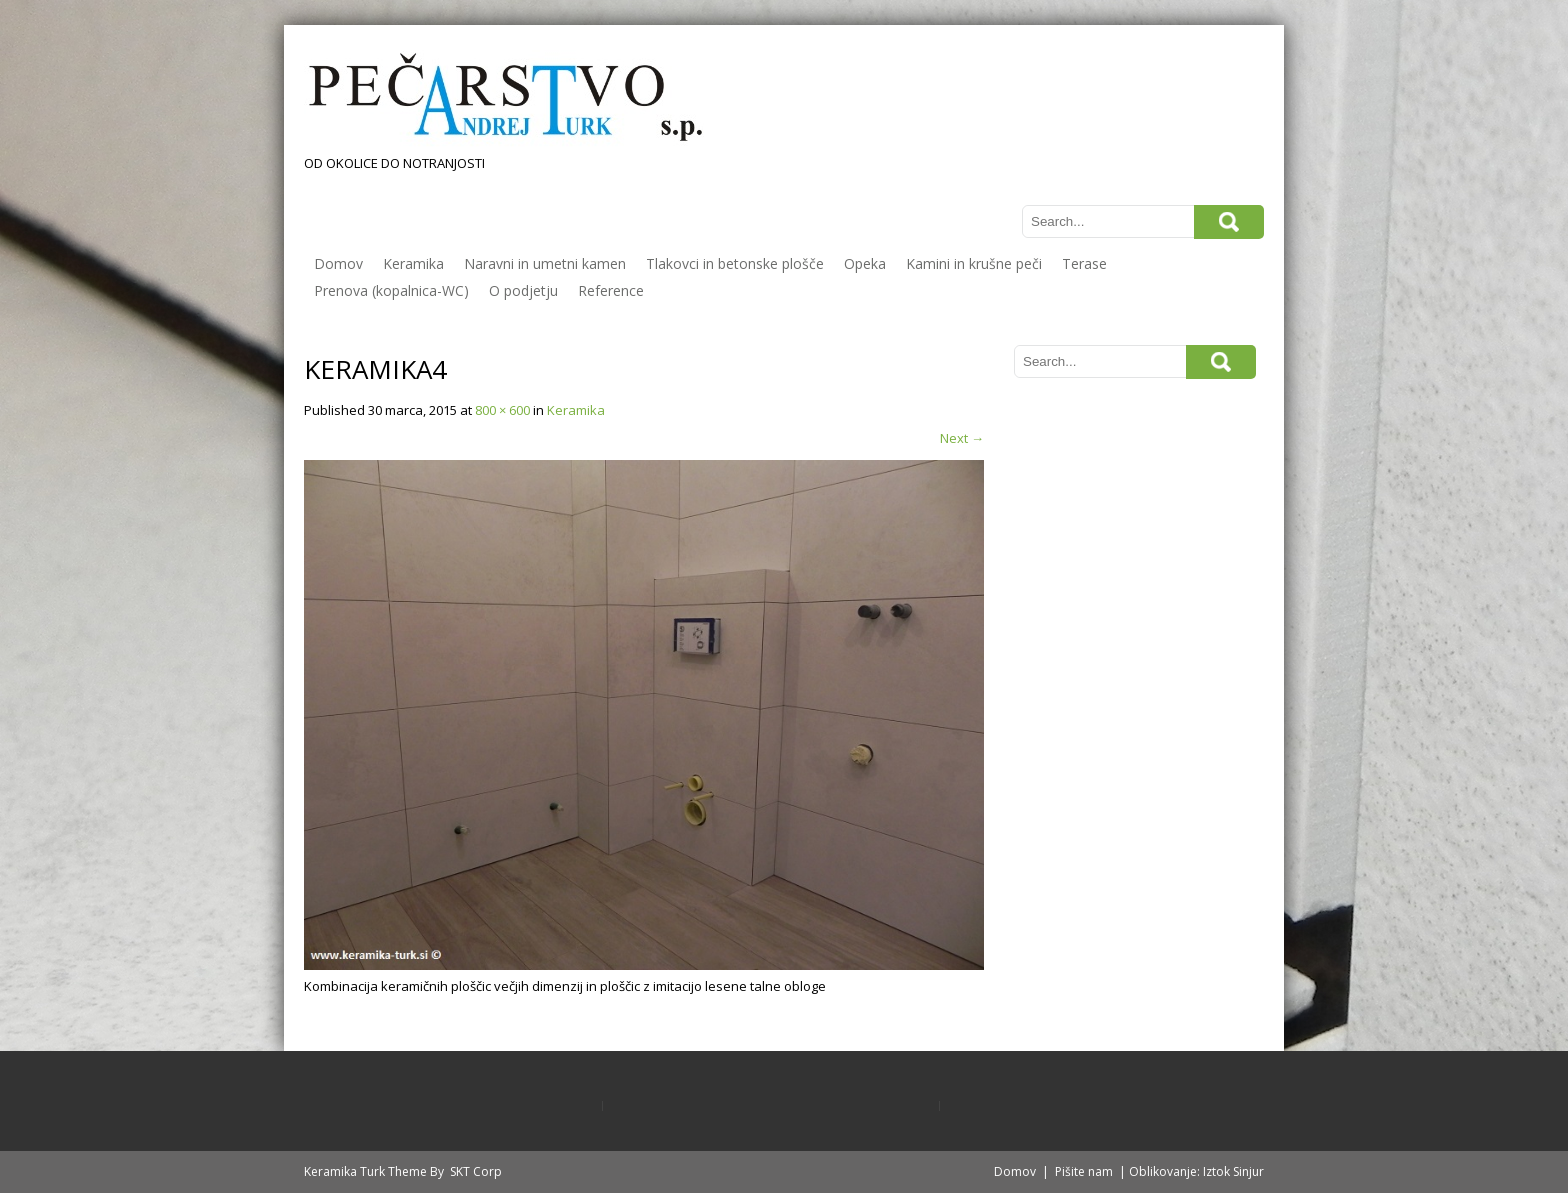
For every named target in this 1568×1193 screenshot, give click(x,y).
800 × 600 (502, 410)
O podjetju (523, 290)
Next (962, 438)
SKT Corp (476, 1171)
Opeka (865, 263)
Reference (611, 290)
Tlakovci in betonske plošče (735, 263)
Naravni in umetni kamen (545, 263)
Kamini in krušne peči (974, 263)
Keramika (413, 263)
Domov (338, 263)
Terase (1084, 263)
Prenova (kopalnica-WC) (391, 290)
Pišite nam (1084, 1171)
